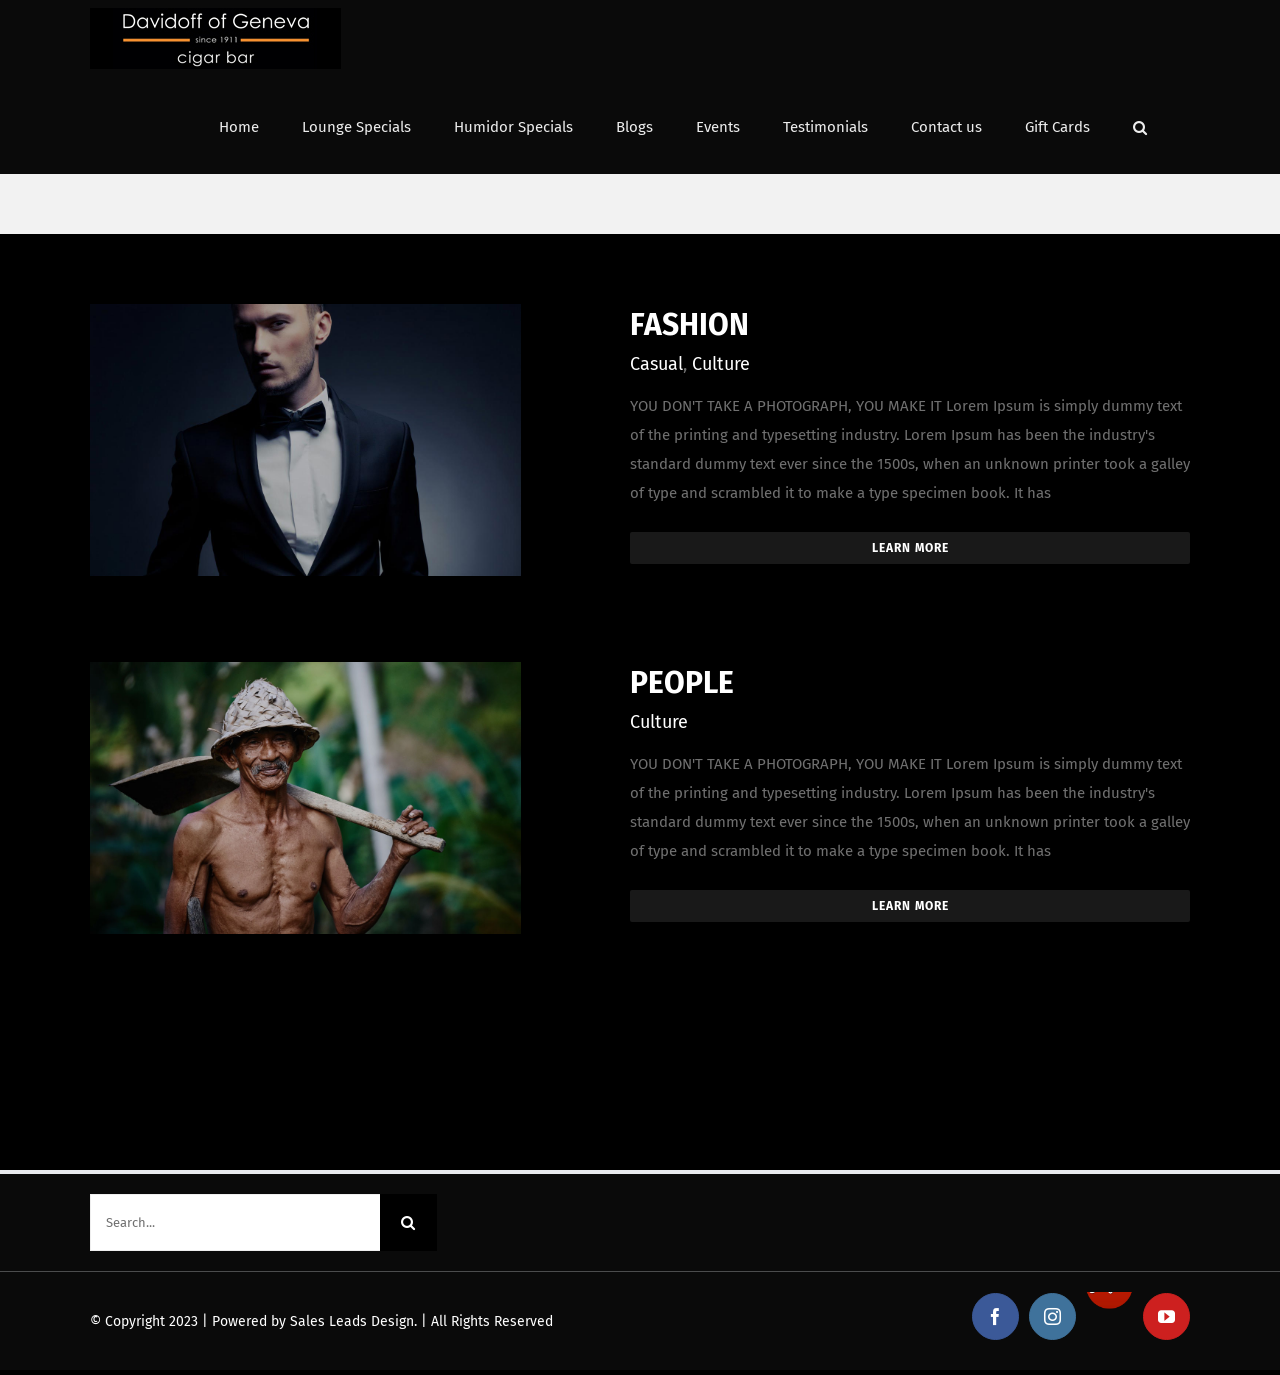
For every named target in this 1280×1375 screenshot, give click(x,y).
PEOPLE (682, 683)
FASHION (689, 325)
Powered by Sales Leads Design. (314, 1321)
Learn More (910, 548)
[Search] (408, 1222)
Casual (656, 364)
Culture (721, 364)
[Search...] (235, 1222)
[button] (1140, 125)
